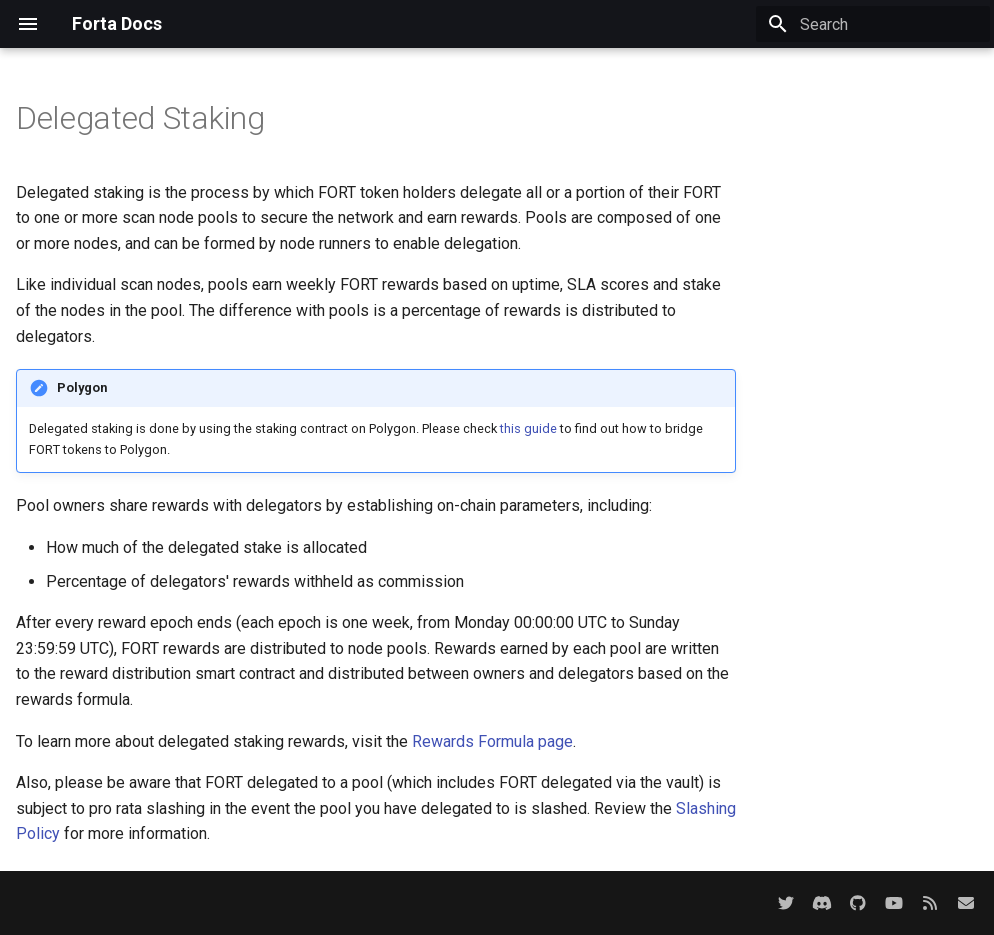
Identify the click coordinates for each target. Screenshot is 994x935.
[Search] (873, 24)
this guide (528, 428)
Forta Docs (117, 23)
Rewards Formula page (492, 741)
